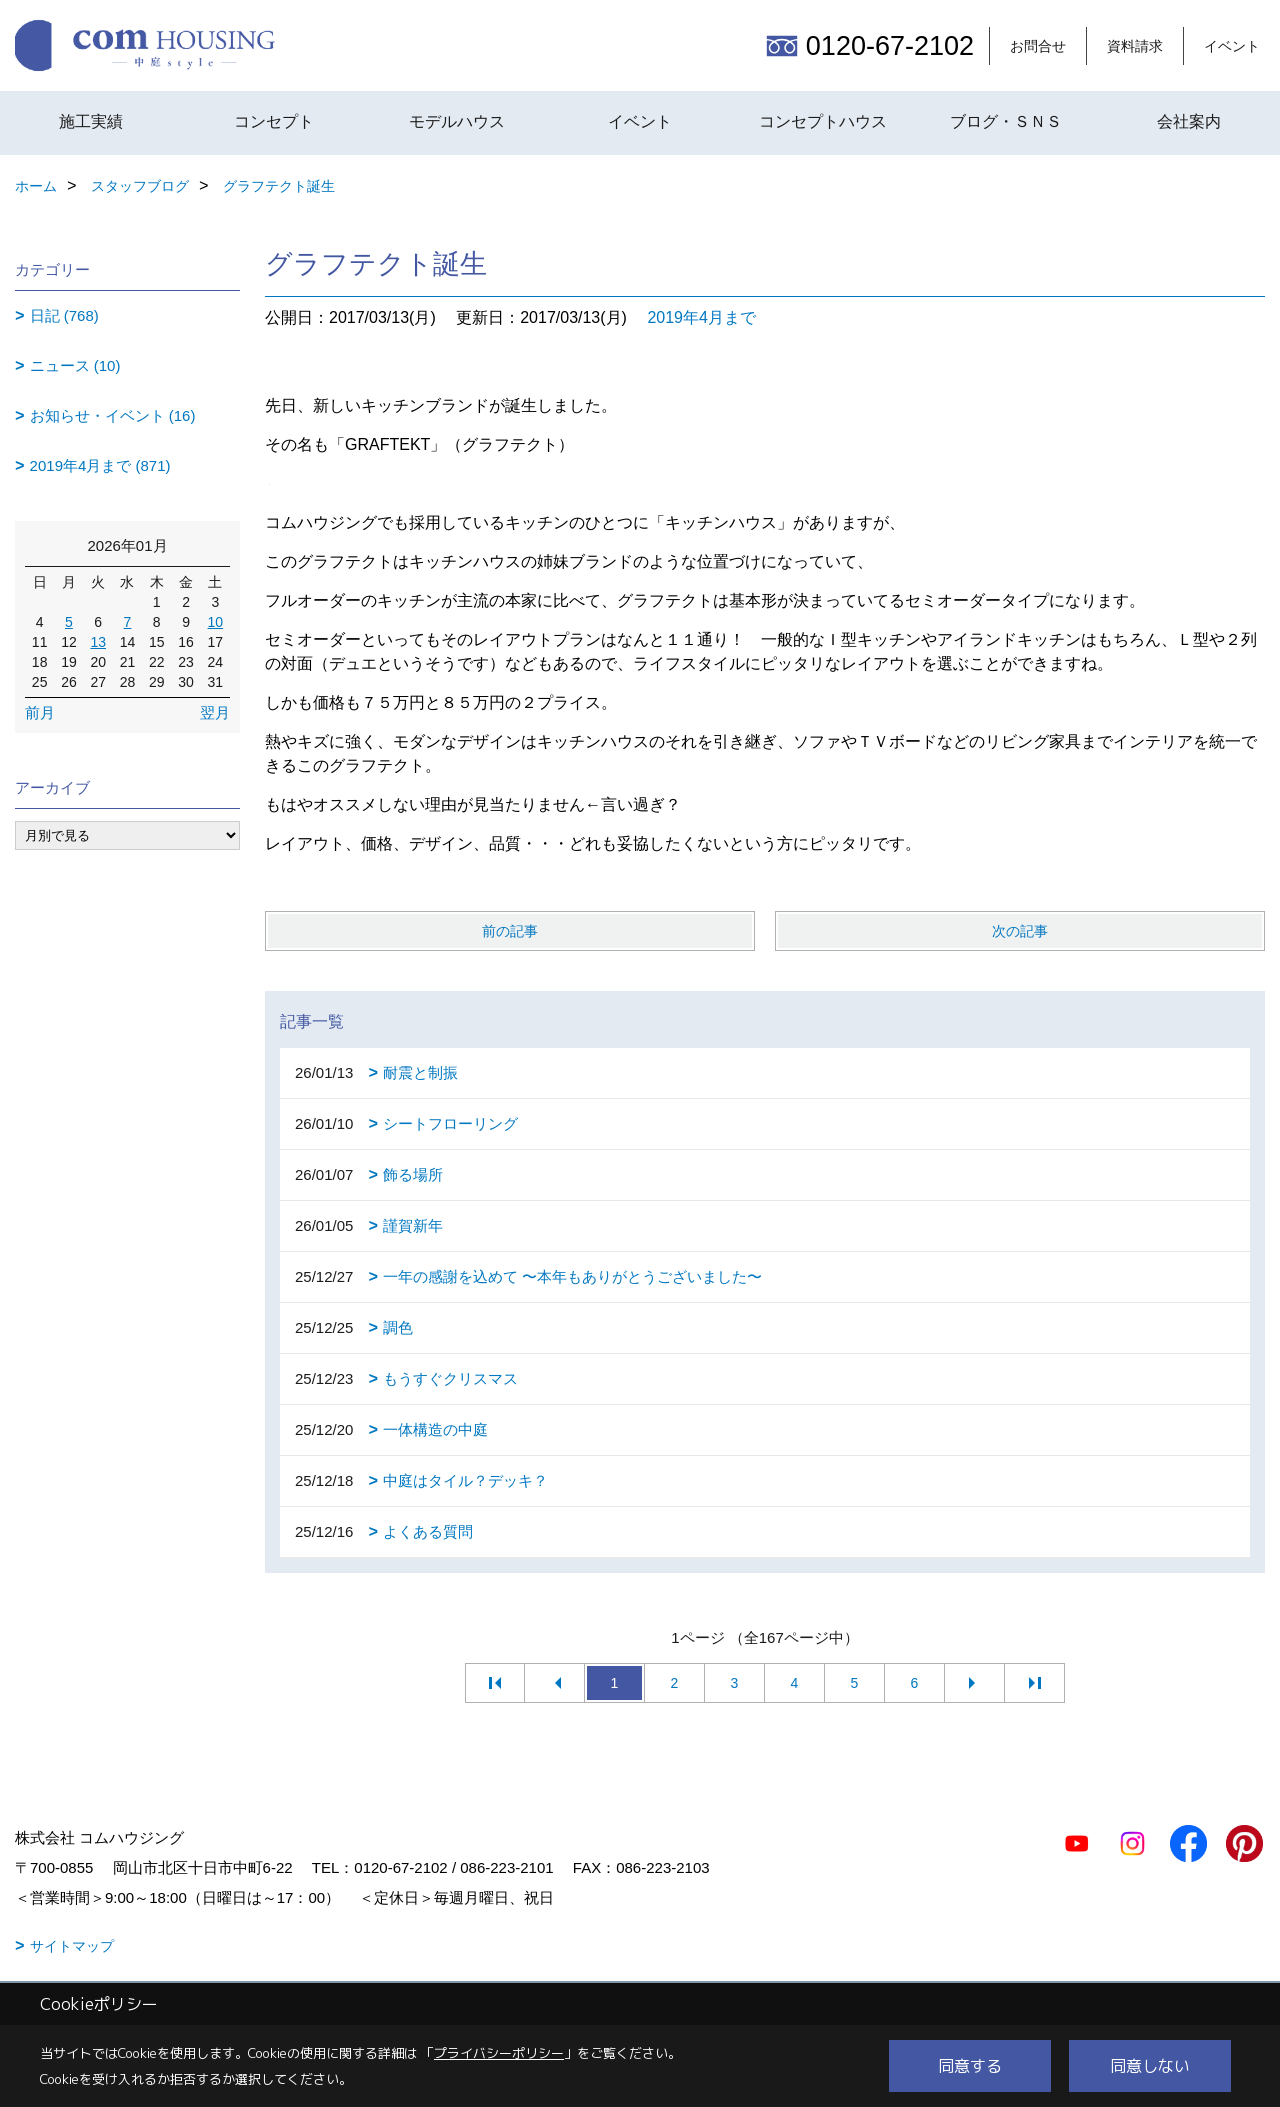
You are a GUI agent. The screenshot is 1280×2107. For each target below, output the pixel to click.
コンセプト (274, 121)
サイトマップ (72, 1946)
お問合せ (1038, 46)
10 (216, 622)
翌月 (215, 712)
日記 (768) (64, 315)
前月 (40, 712)
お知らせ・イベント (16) (113, 415)
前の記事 (510, 931)
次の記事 (1020, 931)
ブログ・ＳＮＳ (1006, 121)
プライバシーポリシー (499, 2053)
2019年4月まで (701, 317)
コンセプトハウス (823, 121)
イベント (1232, 46)
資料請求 (1135, 46)
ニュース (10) (75, 365)
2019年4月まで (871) (100, 465)
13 (98, 642)
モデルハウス (457, 121)
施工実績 (91, 121)
